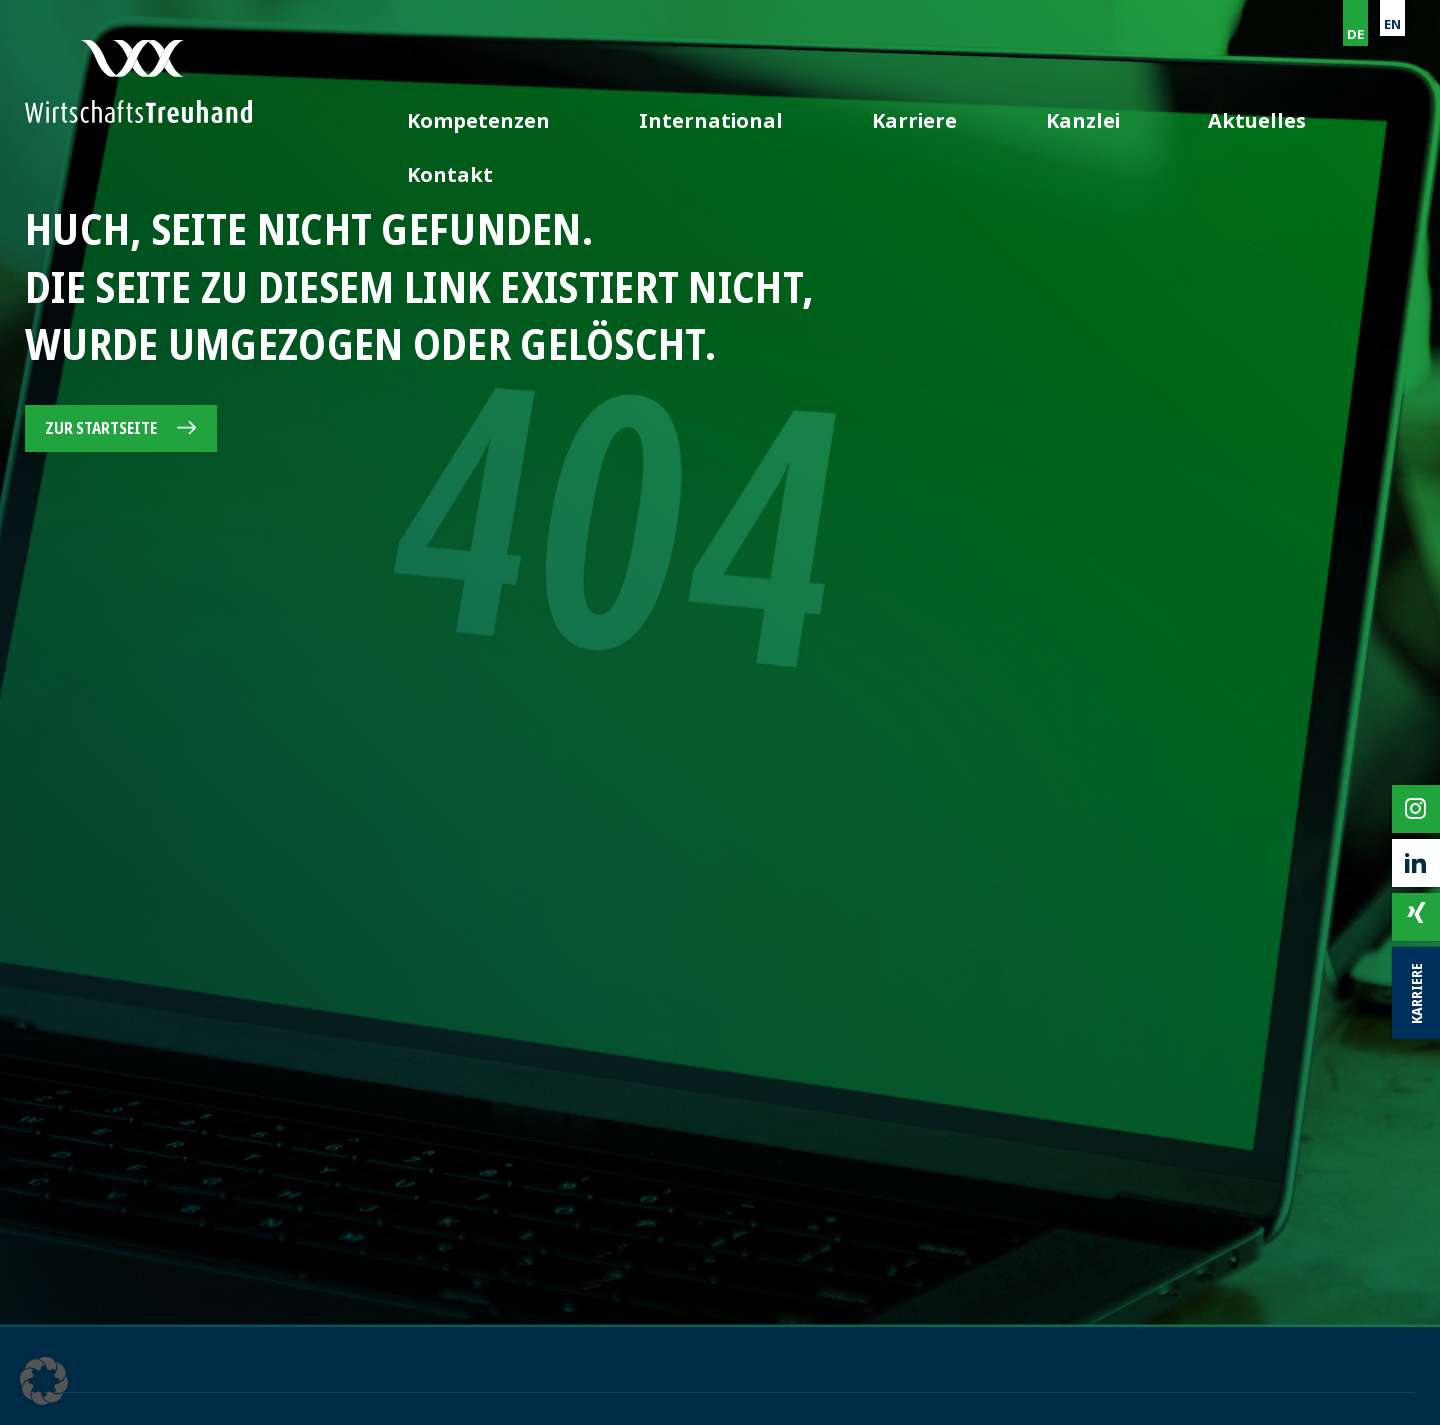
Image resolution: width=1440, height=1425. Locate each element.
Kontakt (1372, 108)
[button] (44, 1381)
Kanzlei (1122, 108)
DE (1355, 34)
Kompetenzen (695, 108)
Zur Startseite (101, 428)
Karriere (1005, 108)
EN (1392, 24)
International (862, 108)
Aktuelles (1245, 108)
